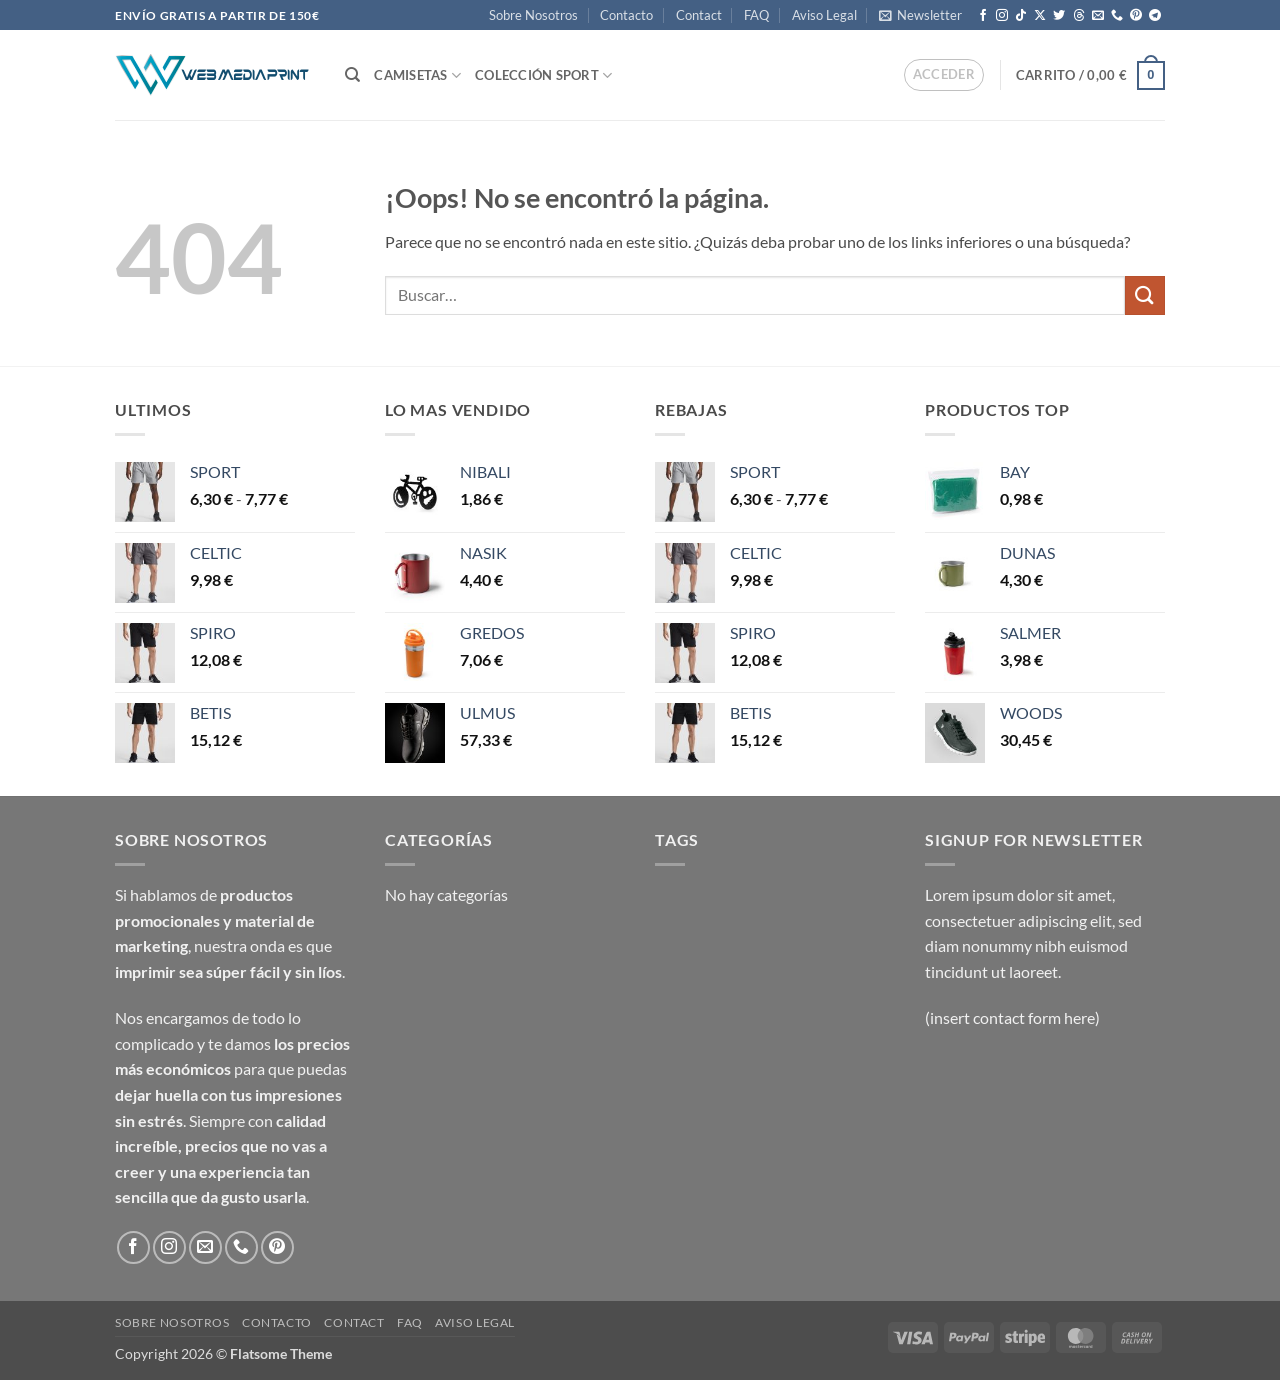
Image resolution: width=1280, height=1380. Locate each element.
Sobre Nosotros (533, 15)
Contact (699, 15)
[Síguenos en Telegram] (1155, 16)
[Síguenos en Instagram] (1002, 16)
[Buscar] (352, 75)
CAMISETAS (417, 75)
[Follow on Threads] (1079, 16)
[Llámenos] (1117, 16)
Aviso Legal (824, 15)
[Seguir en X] (1040, 16)
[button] (920, 15)
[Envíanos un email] (1098, 16)
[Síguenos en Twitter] (1059, 16)
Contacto (626, 15)
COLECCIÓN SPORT (543, 75)
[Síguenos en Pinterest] (1136, 16)
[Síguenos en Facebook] (983, 16)
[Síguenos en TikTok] (1021, 16)
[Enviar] (1145, 295)
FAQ (756, 15)
